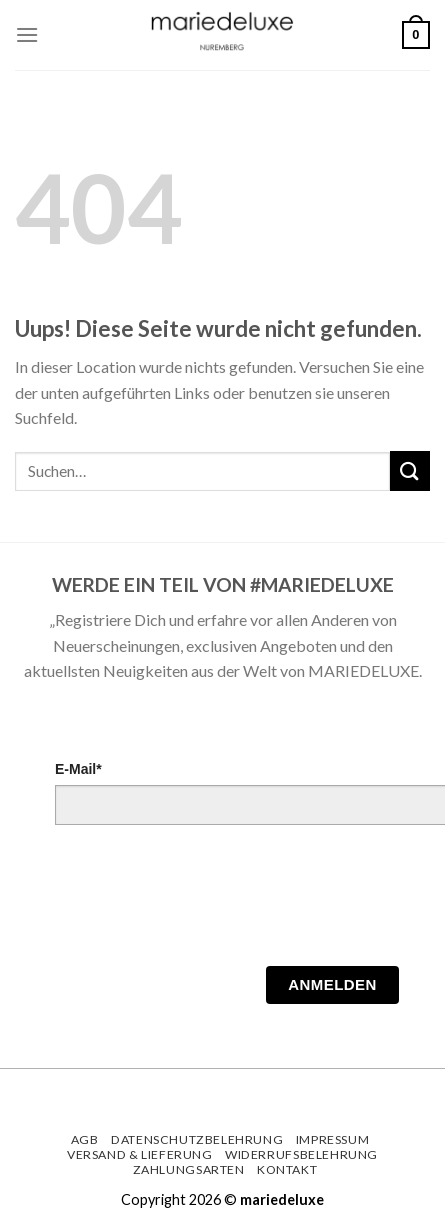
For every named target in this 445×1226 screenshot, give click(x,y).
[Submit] (410, 470)
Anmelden (332, 984)
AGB (85, 1139)
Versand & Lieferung (140, 1154)
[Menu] (27, 34)
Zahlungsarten (189, 1169)
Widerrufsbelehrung (301, 1154)
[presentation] (207, 901)
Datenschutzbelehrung (197, 1139)
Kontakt (287, 1169)
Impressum (333, 1139)
